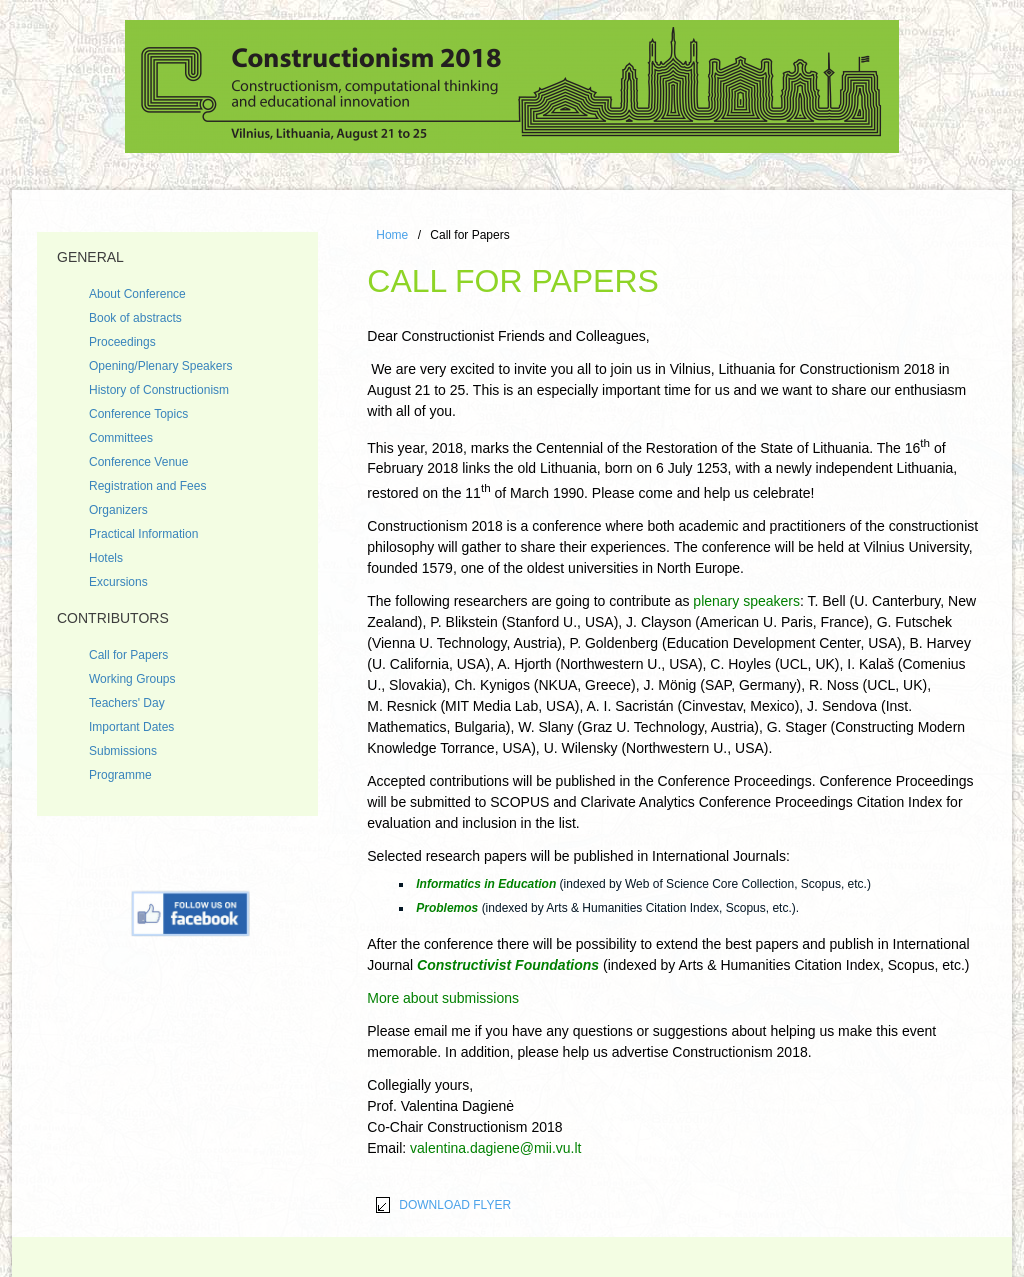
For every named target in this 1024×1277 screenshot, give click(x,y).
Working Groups (132, 679)
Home (392, 235)
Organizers (118, 510)
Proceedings (122, 342)
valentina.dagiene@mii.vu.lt (495, 1148)
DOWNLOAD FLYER (455, 1205)
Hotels (106, 558)
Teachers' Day (127, 703)
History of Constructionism (159, 390)
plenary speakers (746, 601)
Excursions (118, 582)
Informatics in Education (486, 884)
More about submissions (443, 998)
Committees (121, 438)
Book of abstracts (135, 318)
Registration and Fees (147, 486)
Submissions (123, 751)
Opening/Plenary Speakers (160, 366)
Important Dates (131, 727)
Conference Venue (138, 462)
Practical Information (143, 534)
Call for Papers (128, 655)
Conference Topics (138, 414)
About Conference (137, 294)
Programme (120, 775)
